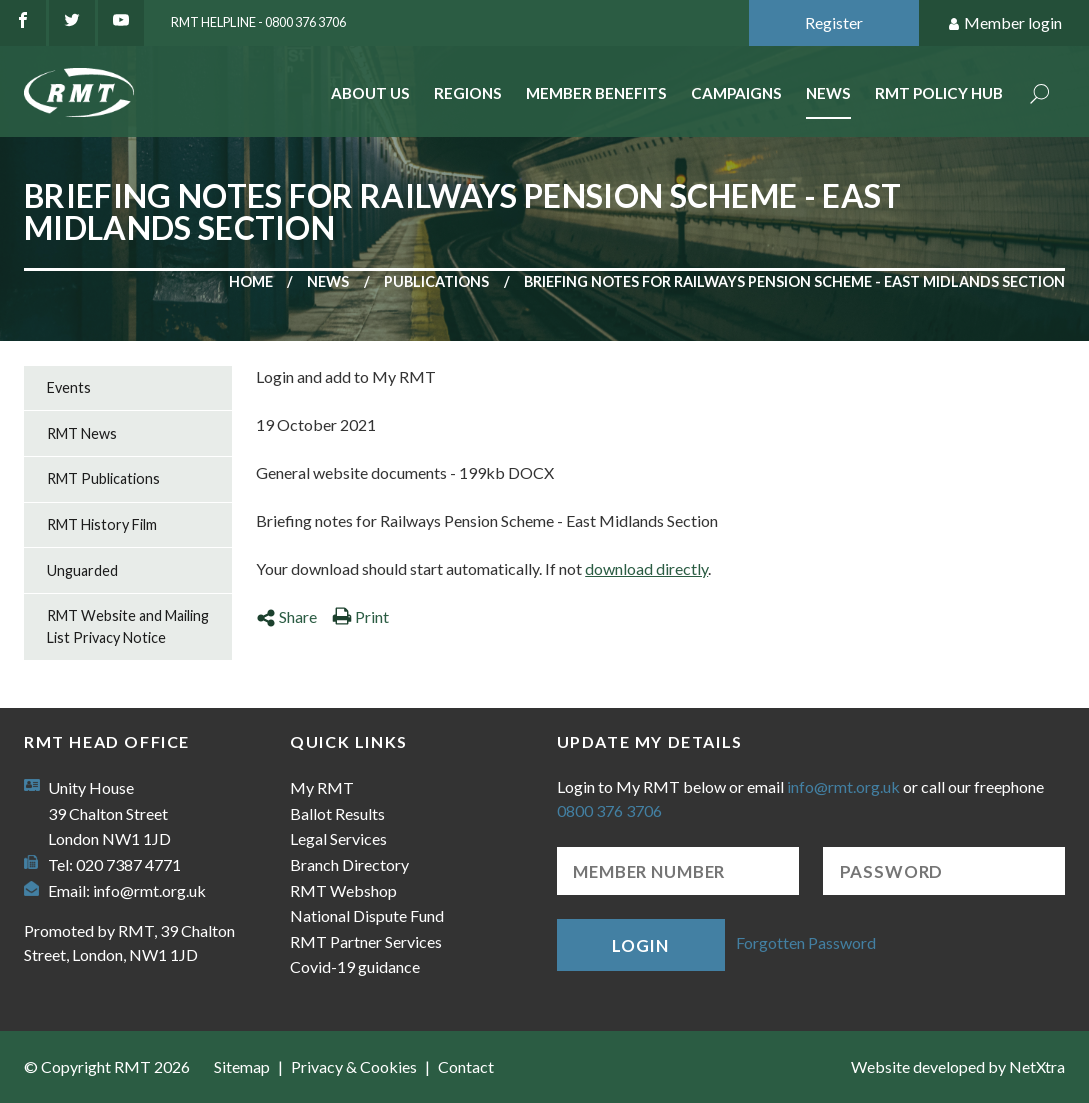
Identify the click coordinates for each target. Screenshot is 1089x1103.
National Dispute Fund (367, 915)
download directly (646, 568)
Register (834, 22)
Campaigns (736, 93)
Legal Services (338, 838)
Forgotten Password (806, 942)
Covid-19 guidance (355, 966)
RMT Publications (103, 478)
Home (251, 281)
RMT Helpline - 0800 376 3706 (258, 22)
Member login (1004, 23)
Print (360, 616)
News (828, 93)
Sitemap (242, 1066)
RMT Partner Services (366, 941)
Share (286, 616)
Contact (466, 1066)
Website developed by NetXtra (958, 1066)
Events (69, 387)
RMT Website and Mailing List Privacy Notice (128, 626)
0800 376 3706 (609, 810)
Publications (436, 281)
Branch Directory (349, 864)
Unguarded (82, 570)
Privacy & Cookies (354, 1066)
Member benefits (596, 93)
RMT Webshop (343, 890)
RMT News (82, 433)
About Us (370, 93)
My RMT (322, 787)
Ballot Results (337, 813)
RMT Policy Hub (939, 93)
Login (640, 945)
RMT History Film (102, 524)
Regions (468, 93)
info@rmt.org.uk (149, 890)
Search (1040, 95)
